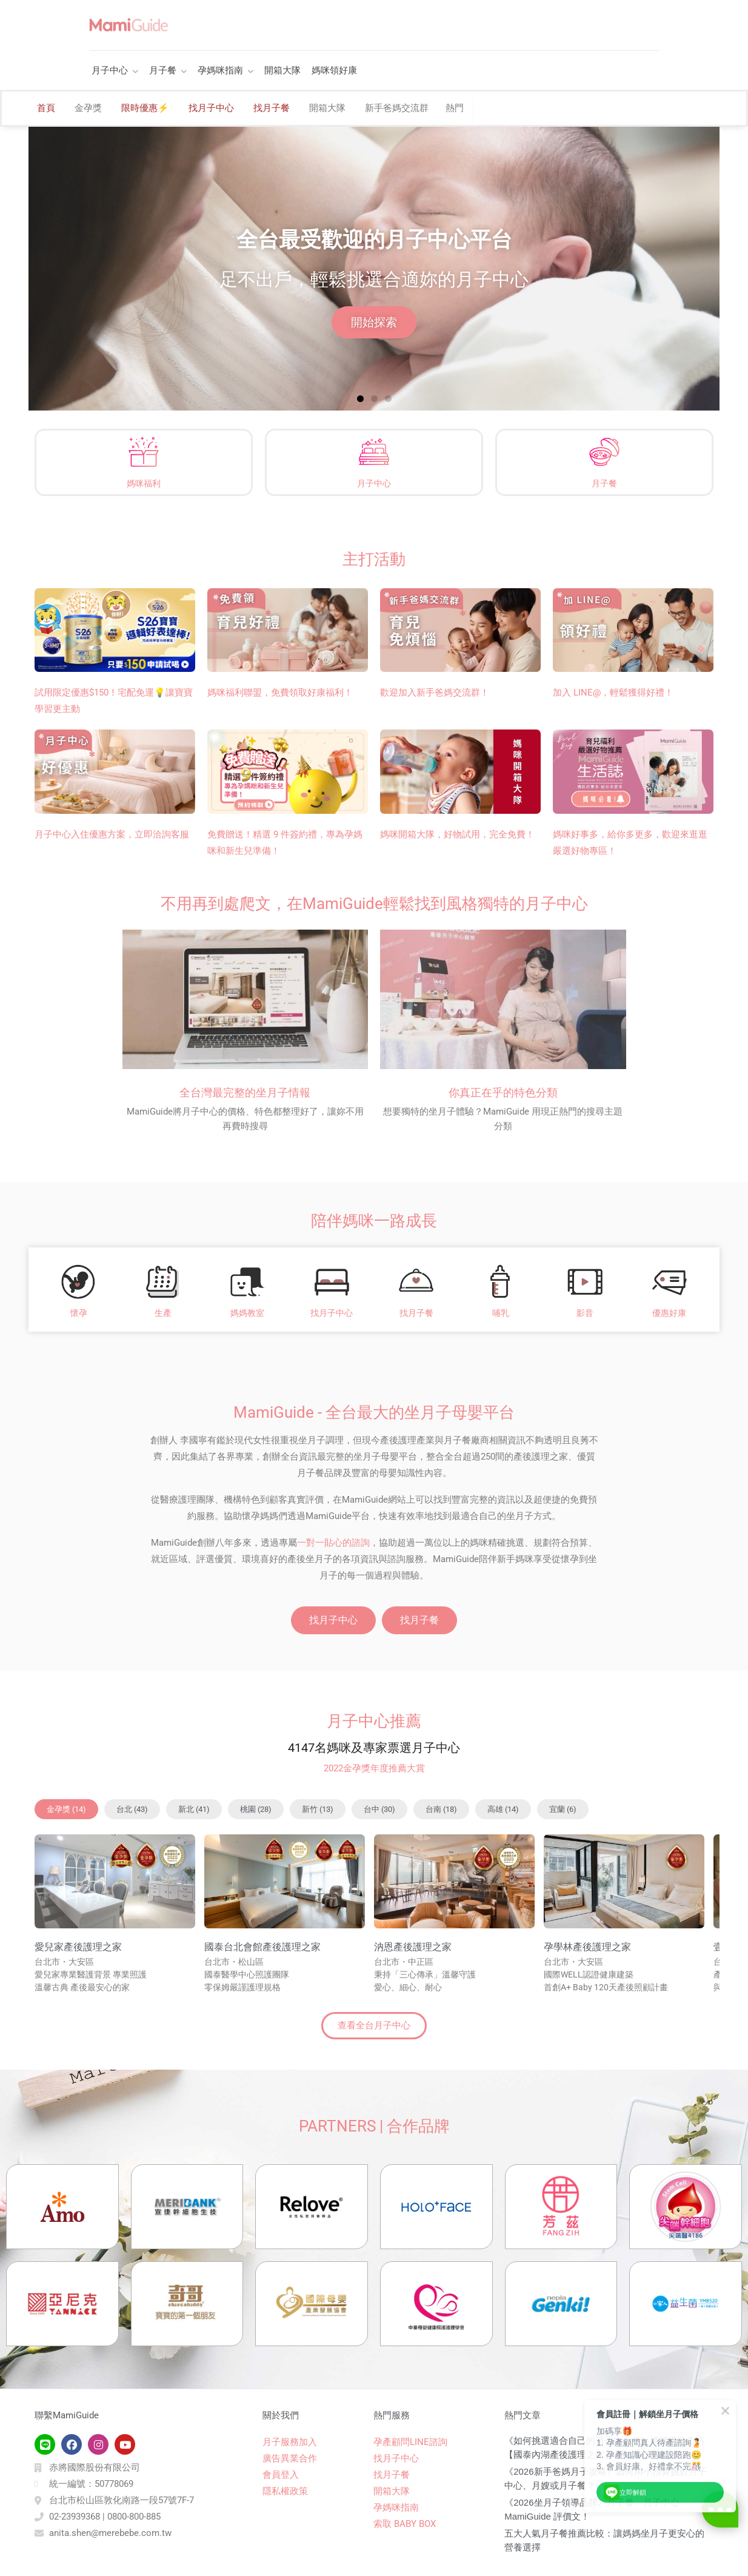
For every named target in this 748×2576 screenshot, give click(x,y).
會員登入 (280, 2474)
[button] (360, 398)
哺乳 (500, 1313)
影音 (584, 1313)
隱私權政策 (285, 2491)
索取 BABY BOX (404, 2523)
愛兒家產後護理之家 (78, 1947)
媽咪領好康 (334, 70)
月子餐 (162, 70)
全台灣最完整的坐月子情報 (244, 1092)
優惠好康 (669, 1313)
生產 (163, 1313)
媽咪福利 (144, 483)
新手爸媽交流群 (397, 107)
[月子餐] (604, 452)
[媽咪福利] (144, 452)
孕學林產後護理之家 (587, 1947)
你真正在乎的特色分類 (503, 1092)
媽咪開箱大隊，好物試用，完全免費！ (457, 834)
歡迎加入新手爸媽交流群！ (434, 692)
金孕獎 (88, 107)
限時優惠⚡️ (145, 107)
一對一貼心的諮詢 (333, 1542)
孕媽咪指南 (220, 70)
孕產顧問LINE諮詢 (410, 2442)
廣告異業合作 (289, 2458)
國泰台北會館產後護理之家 (262, 1947)
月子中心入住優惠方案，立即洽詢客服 (112, 834)
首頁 (46, 107)
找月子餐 (271, 107)
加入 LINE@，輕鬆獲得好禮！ (613, 692)
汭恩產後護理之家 (413, 1947)
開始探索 (374, 322)
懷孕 (78, 1313)
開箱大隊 (282, 70)
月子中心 (110, 70)
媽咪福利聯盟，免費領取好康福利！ (280, 692)
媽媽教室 (247, 1313)
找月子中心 (211, 107)
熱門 (455, 107)
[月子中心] (374, 452)
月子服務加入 (289, 2442)
